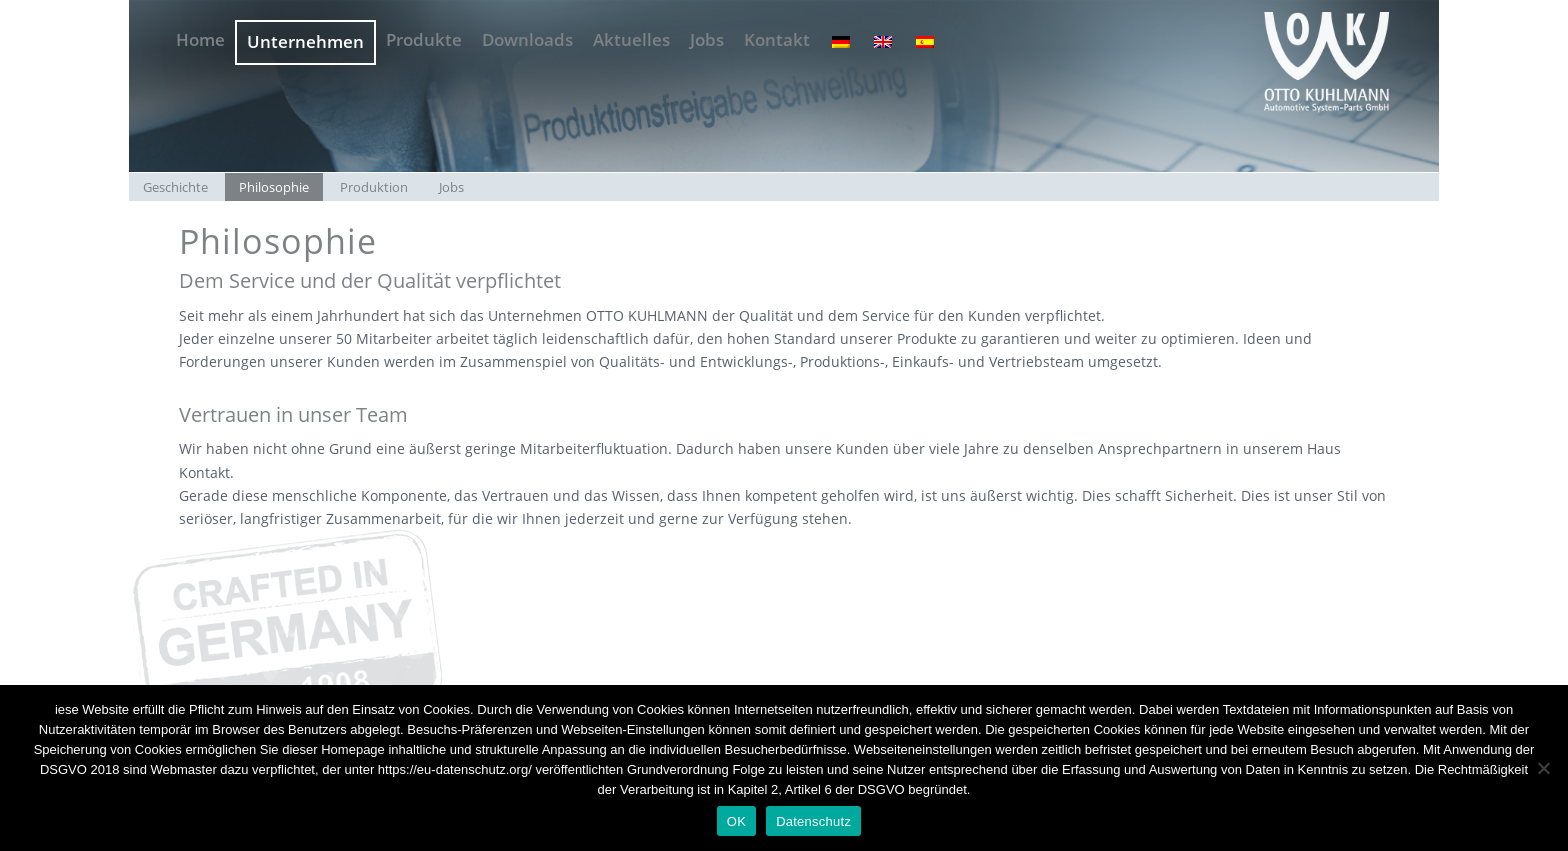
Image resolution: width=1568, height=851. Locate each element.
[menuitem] (200, 32)
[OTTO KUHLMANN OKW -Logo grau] (1326, 60)
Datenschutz (813, 821)
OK (736, 821)
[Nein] (1543, 768)
